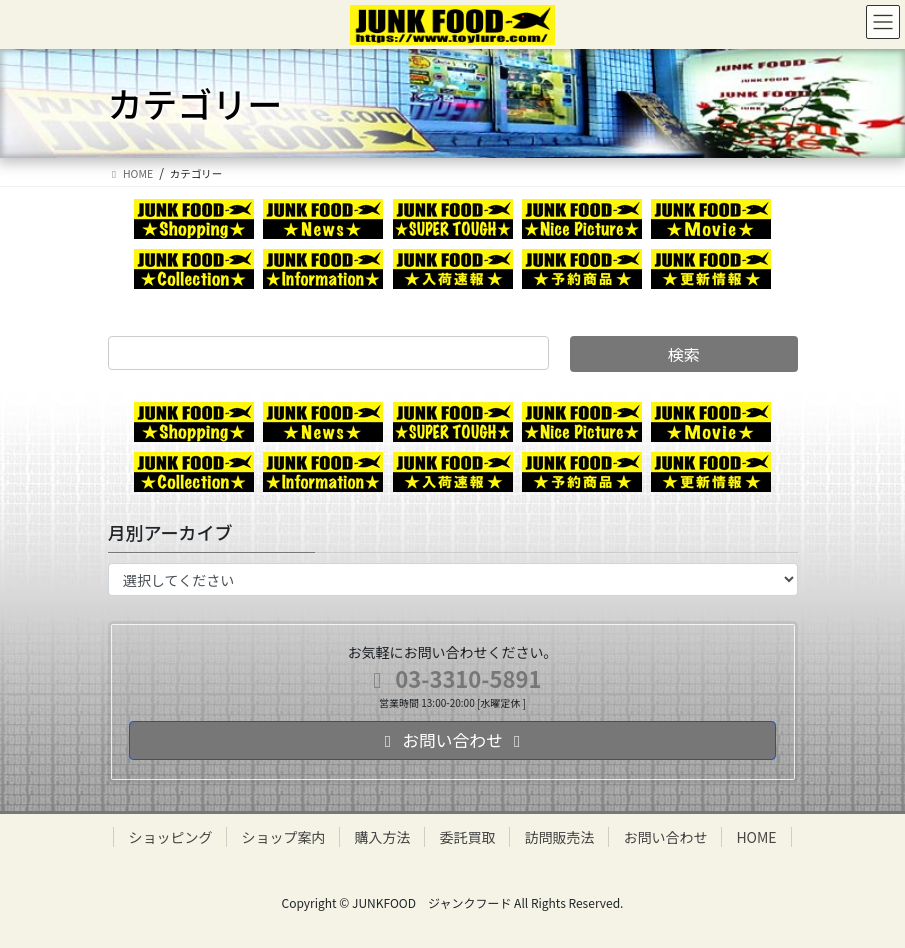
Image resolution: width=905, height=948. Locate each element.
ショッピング (170, 837)
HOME (756, 837)
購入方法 (382, 837)
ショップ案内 (283, 837)
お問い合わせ (665, 837)
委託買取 (467, 837)
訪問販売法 (559, 837)
